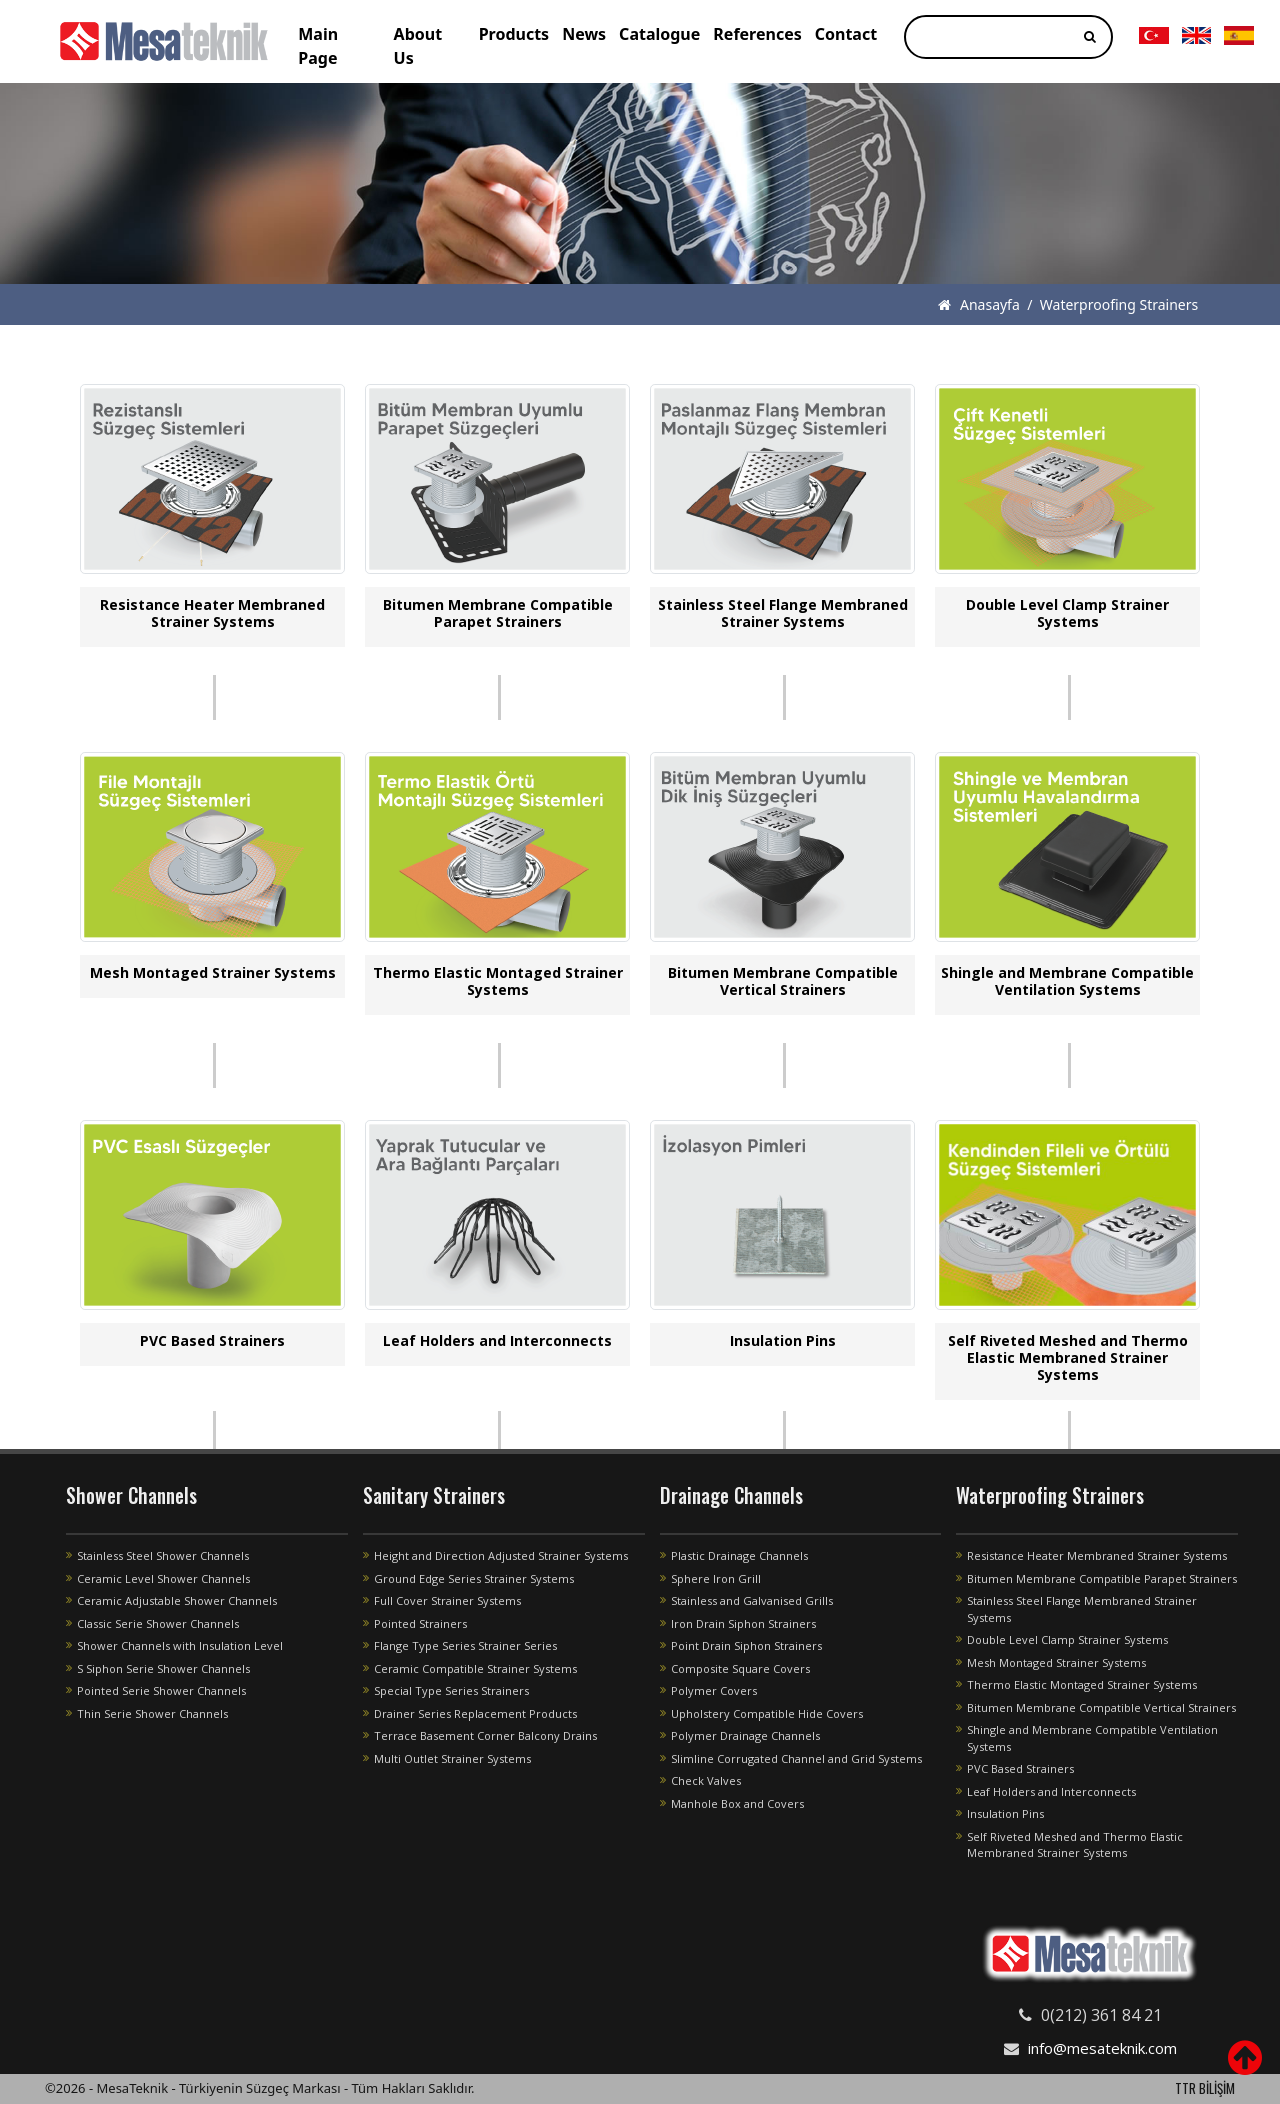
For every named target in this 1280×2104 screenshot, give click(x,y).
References (757, 34)
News (584, 34)
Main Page (318, 46)
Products (514, 34)
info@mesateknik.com (1102, 2048)
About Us (418, 46)
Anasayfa (978, 304)
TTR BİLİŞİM (1205, 2088)
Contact (846, 34)
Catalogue (659, 34)
